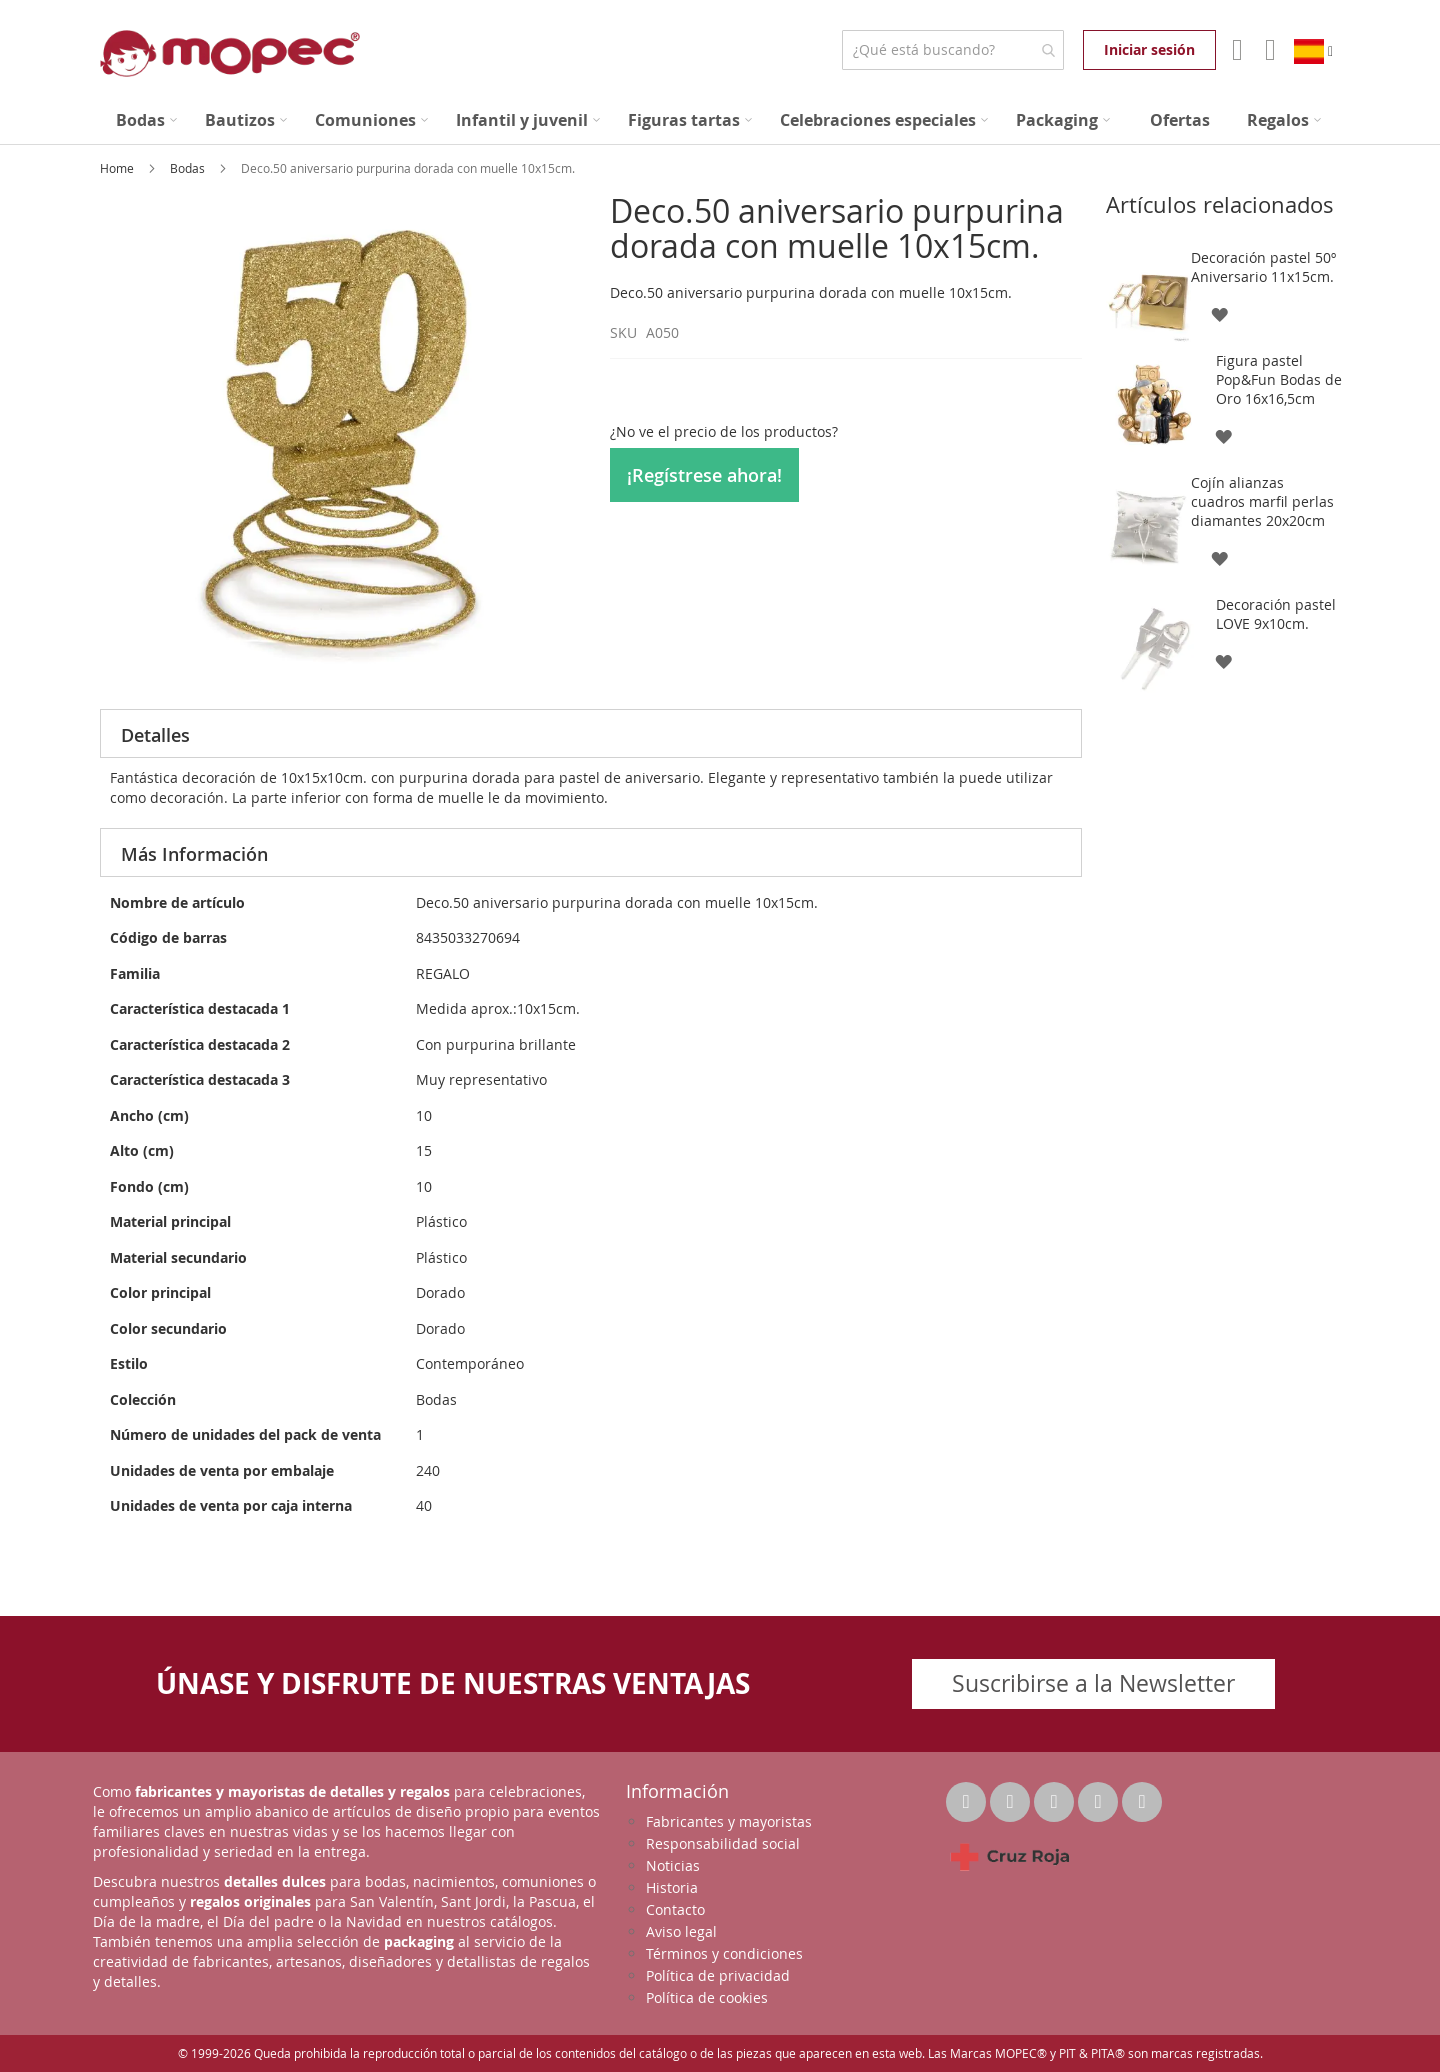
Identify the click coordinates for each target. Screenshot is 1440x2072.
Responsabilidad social (723, 1843)
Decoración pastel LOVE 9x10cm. (1276, 614)
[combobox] (952, 50)
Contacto (675, 1909)
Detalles (155, 735)
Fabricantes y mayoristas (729, 1821)
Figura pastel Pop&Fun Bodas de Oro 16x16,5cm (1279, 379)
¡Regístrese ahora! (704, 475)
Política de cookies (707, 1997)
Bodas (189, 168)
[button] (1218, 313)
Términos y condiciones (724, 1953)
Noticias (673, 1865)
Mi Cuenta (1235, 50)
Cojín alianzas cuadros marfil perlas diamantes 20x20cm (1262, 501)
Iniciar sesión (1149, 49)
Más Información (194, 854)
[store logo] (230, 53)
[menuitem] (146, 120)
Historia (672, 1887)
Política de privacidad (718, 1975)
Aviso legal (681, 1931)
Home (118, 168)
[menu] (720, 120)
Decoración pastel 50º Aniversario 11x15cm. (1263, 267)
